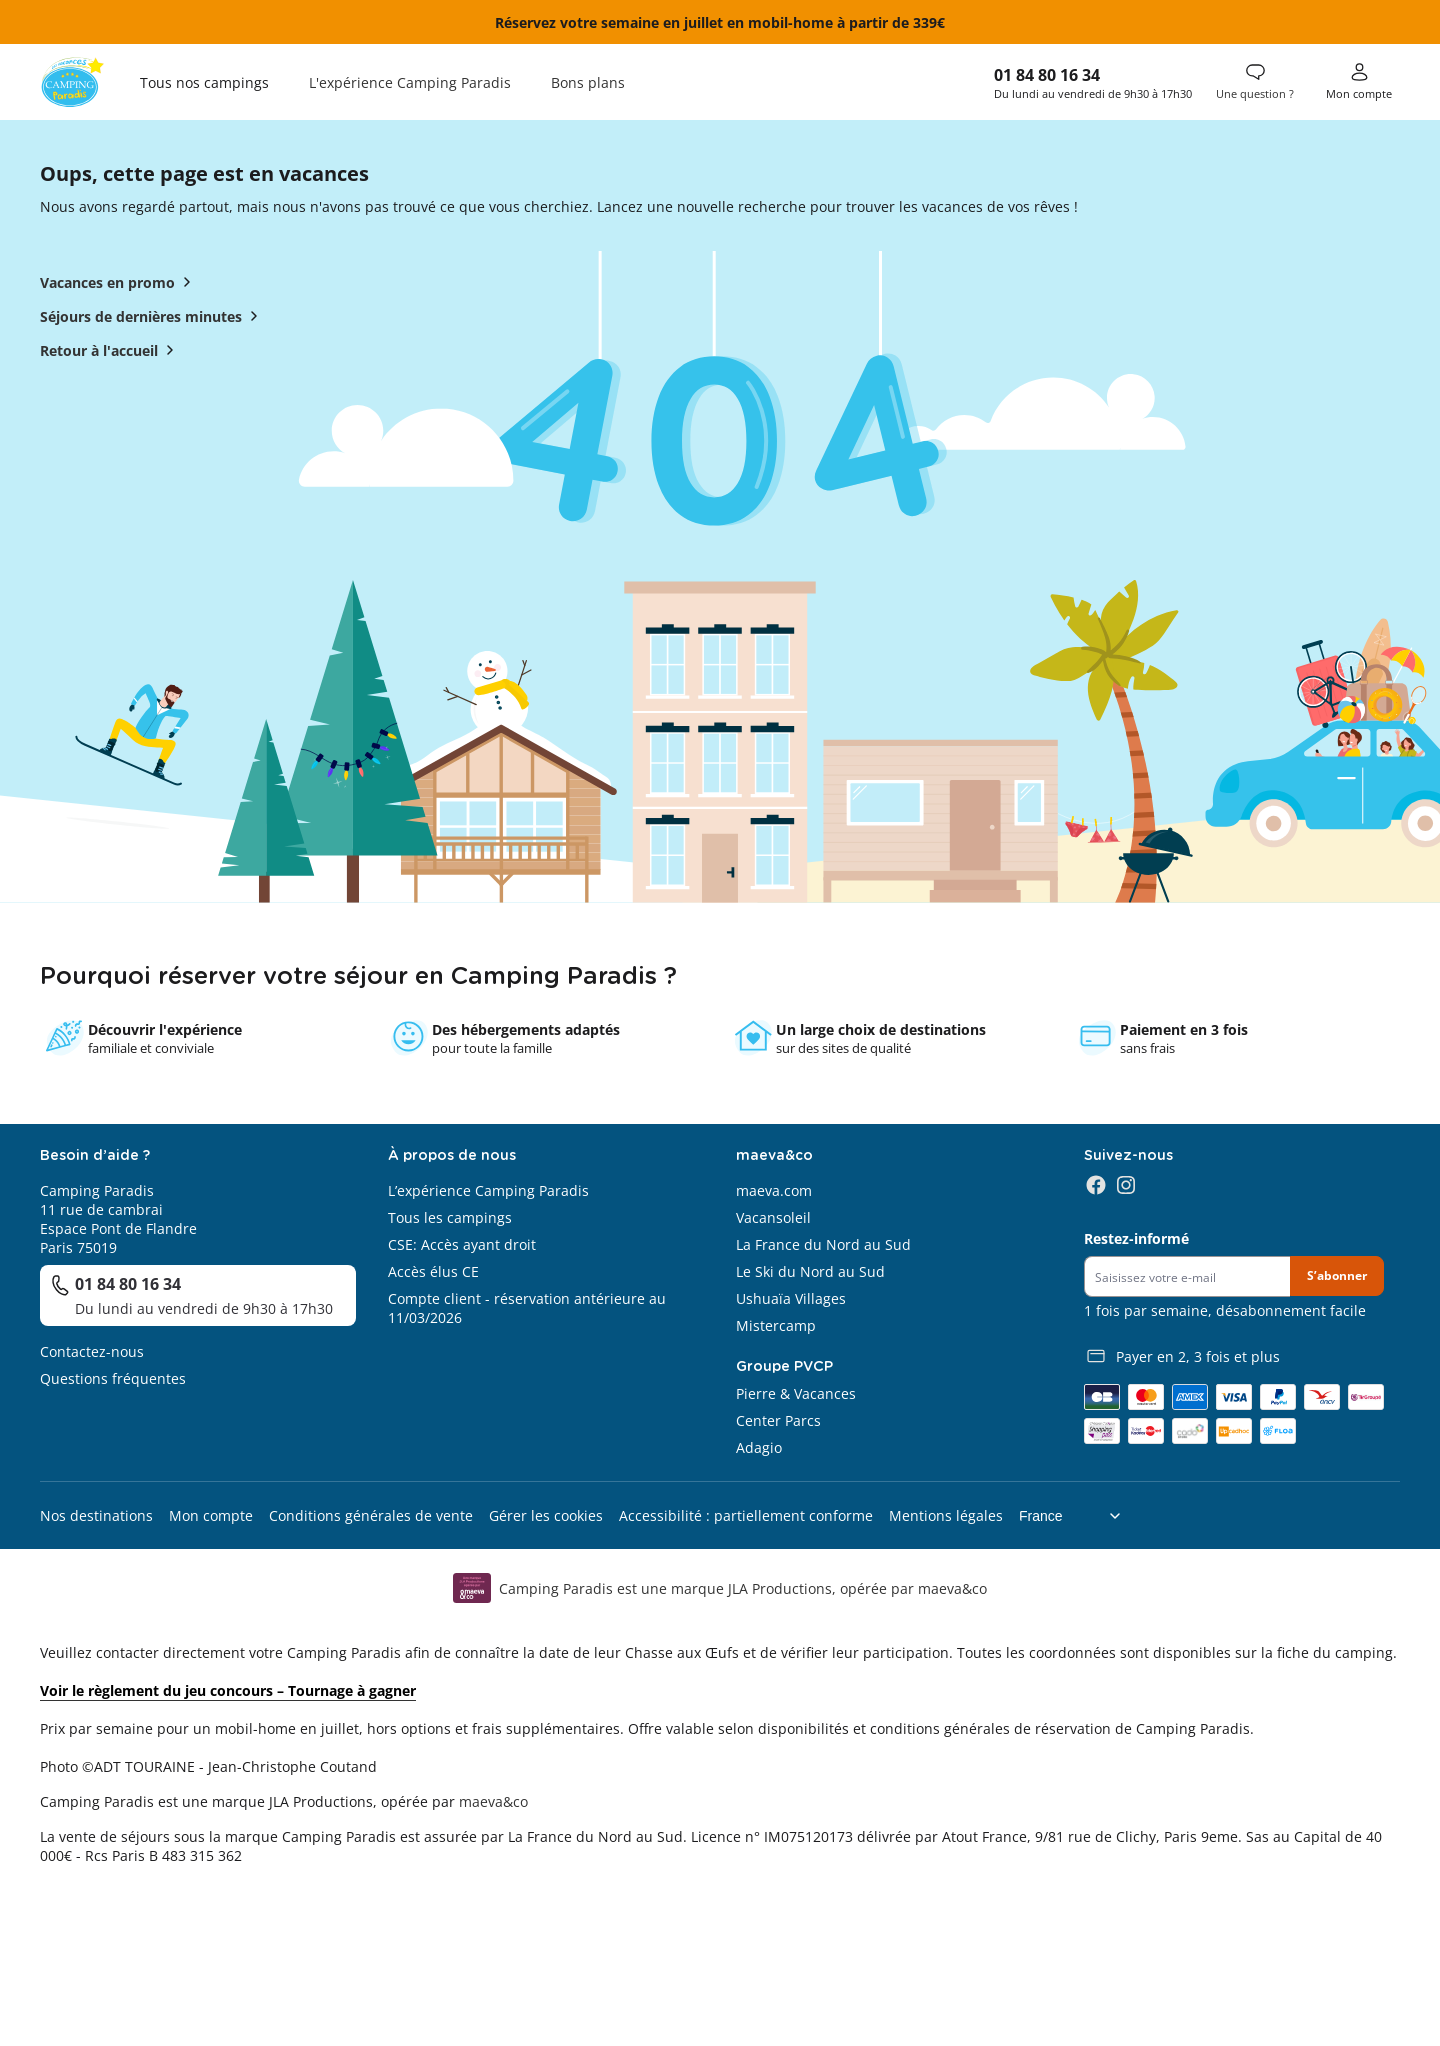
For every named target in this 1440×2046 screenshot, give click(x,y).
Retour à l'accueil (111, 350)
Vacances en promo (119, 282)
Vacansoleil (773, 1217)
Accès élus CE (433, 1271)
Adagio (759, 1447)
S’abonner (1337, 1275)
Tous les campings (450, 1217)
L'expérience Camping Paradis (410, 82)
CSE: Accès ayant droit (462, 1244)
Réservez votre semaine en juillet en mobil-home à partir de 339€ (720, 22)
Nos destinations (96, 1515)
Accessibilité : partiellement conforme (746, 1515)
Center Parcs (778, 1420)
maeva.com (774, 1190)
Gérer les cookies (546, 1515)
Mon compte (211, 1515)
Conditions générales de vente (371, 1515)
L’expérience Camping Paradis (488, 1190)
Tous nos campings (204, 82)
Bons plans (588, 82)
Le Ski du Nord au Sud (810, 1271)
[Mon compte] (1359, 82)
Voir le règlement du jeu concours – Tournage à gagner (228, 1690)
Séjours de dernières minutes (153, 316)
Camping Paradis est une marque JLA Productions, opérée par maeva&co (743, 1588)
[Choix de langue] (1078, 1516)
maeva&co (493, 1801)
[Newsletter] (1187, 1276)
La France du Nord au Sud (823, 1244)
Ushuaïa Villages (791, 1298)
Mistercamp (776, 1325)
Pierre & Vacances (796, 1393)
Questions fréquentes (113, 1378)
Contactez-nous (92, 1351)
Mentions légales (946, 1515)
